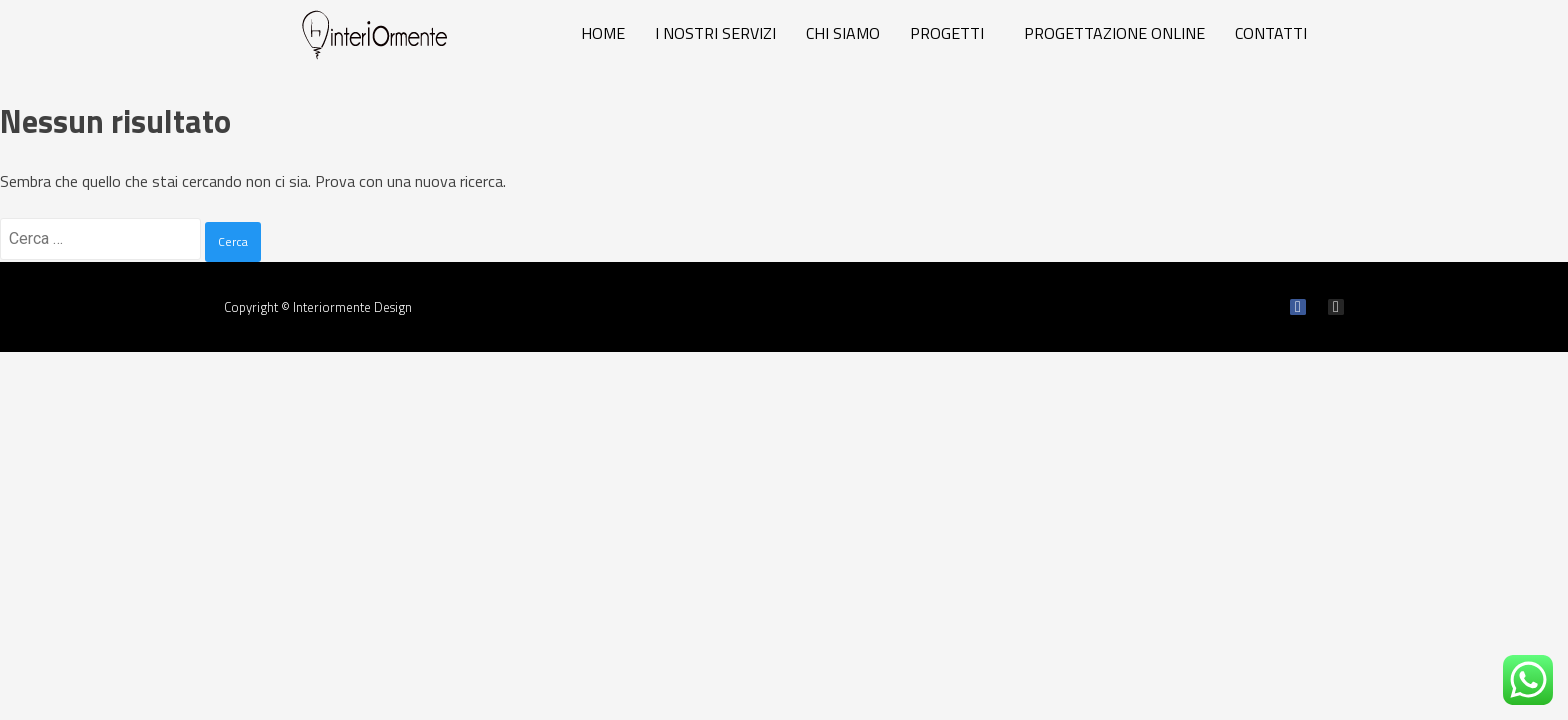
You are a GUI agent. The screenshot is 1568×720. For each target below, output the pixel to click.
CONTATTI (1271, 33)
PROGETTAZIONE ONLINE (1114, 33)
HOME (603, 33)
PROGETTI (947, 33)
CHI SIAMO (843, 33)
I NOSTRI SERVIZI (715, 33)
